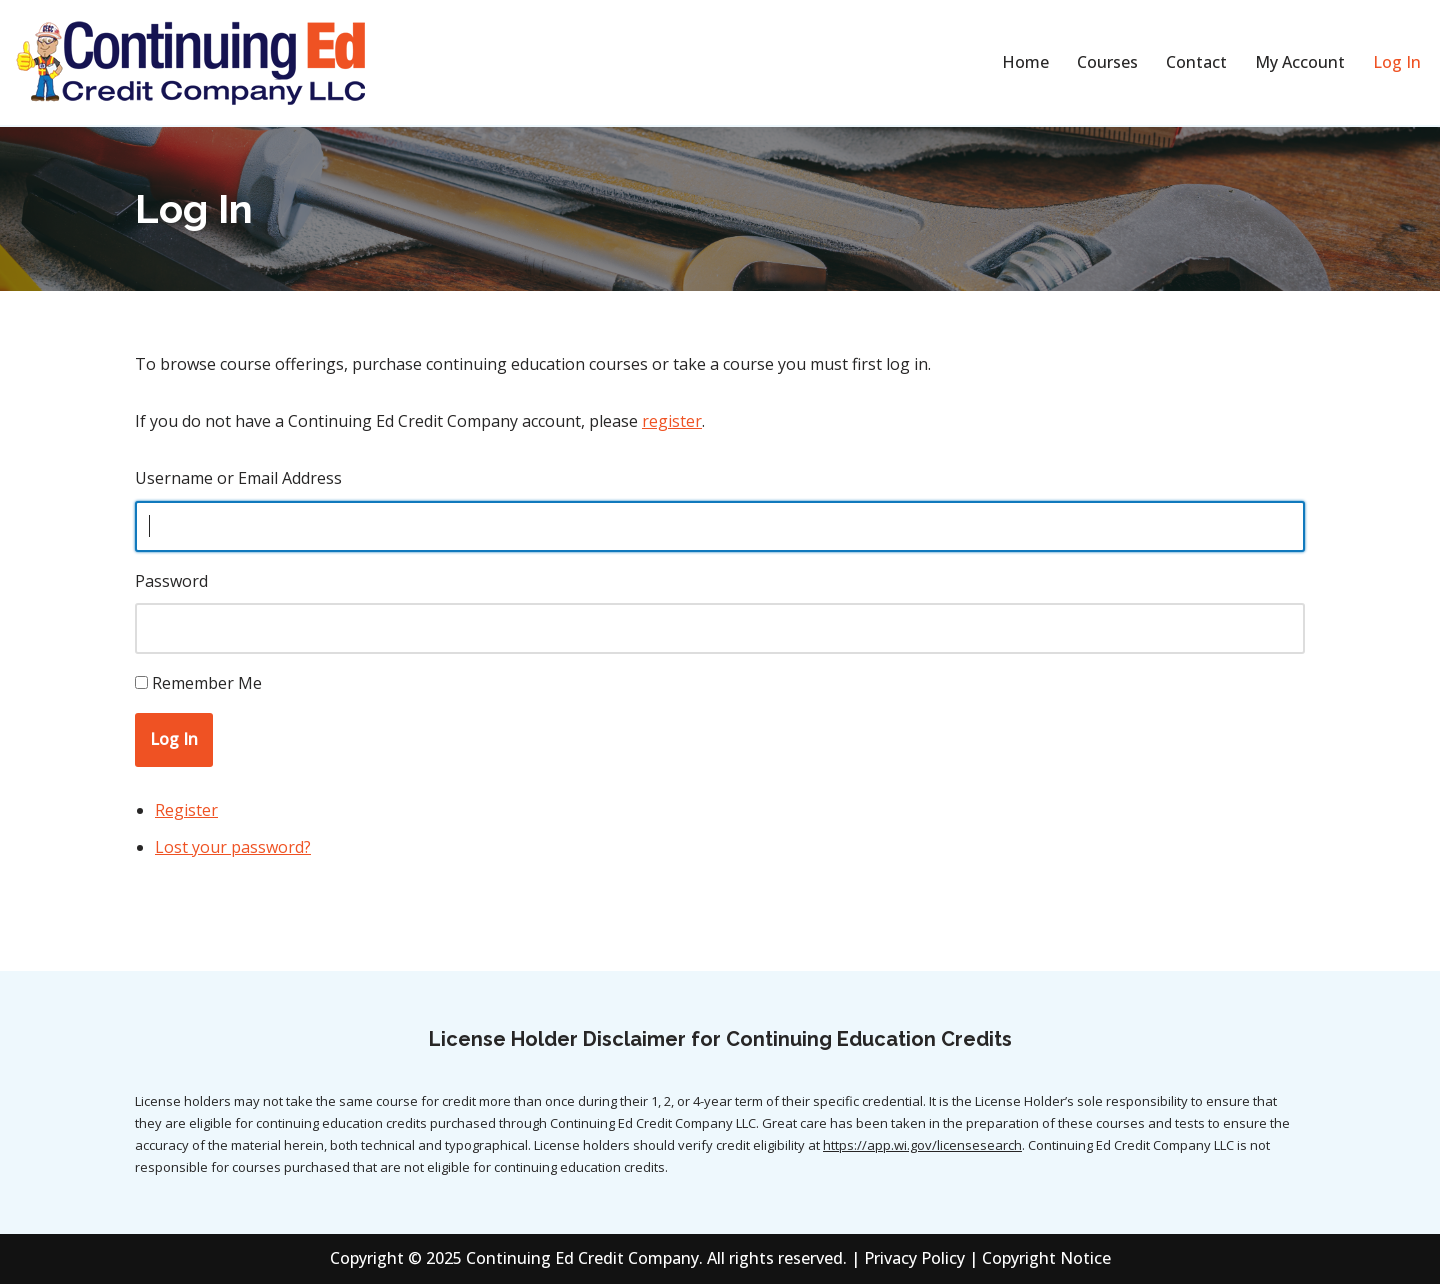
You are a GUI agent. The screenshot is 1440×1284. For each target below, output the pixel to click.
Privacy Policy (914, 1258)
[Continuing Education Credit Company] (190, 63)
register (672, 421)
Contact (1196, 62)
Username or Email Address (238, 478)
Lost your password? (233, 847)
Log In (1397, 62)
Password (171, 581)
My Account (1300, 62)
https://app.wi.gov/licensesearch (922, 1145)
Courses (1107, 62)
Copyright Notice (1046, 1258)
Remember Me (207, 683)
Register (186, 810)
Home (1025, 62)
